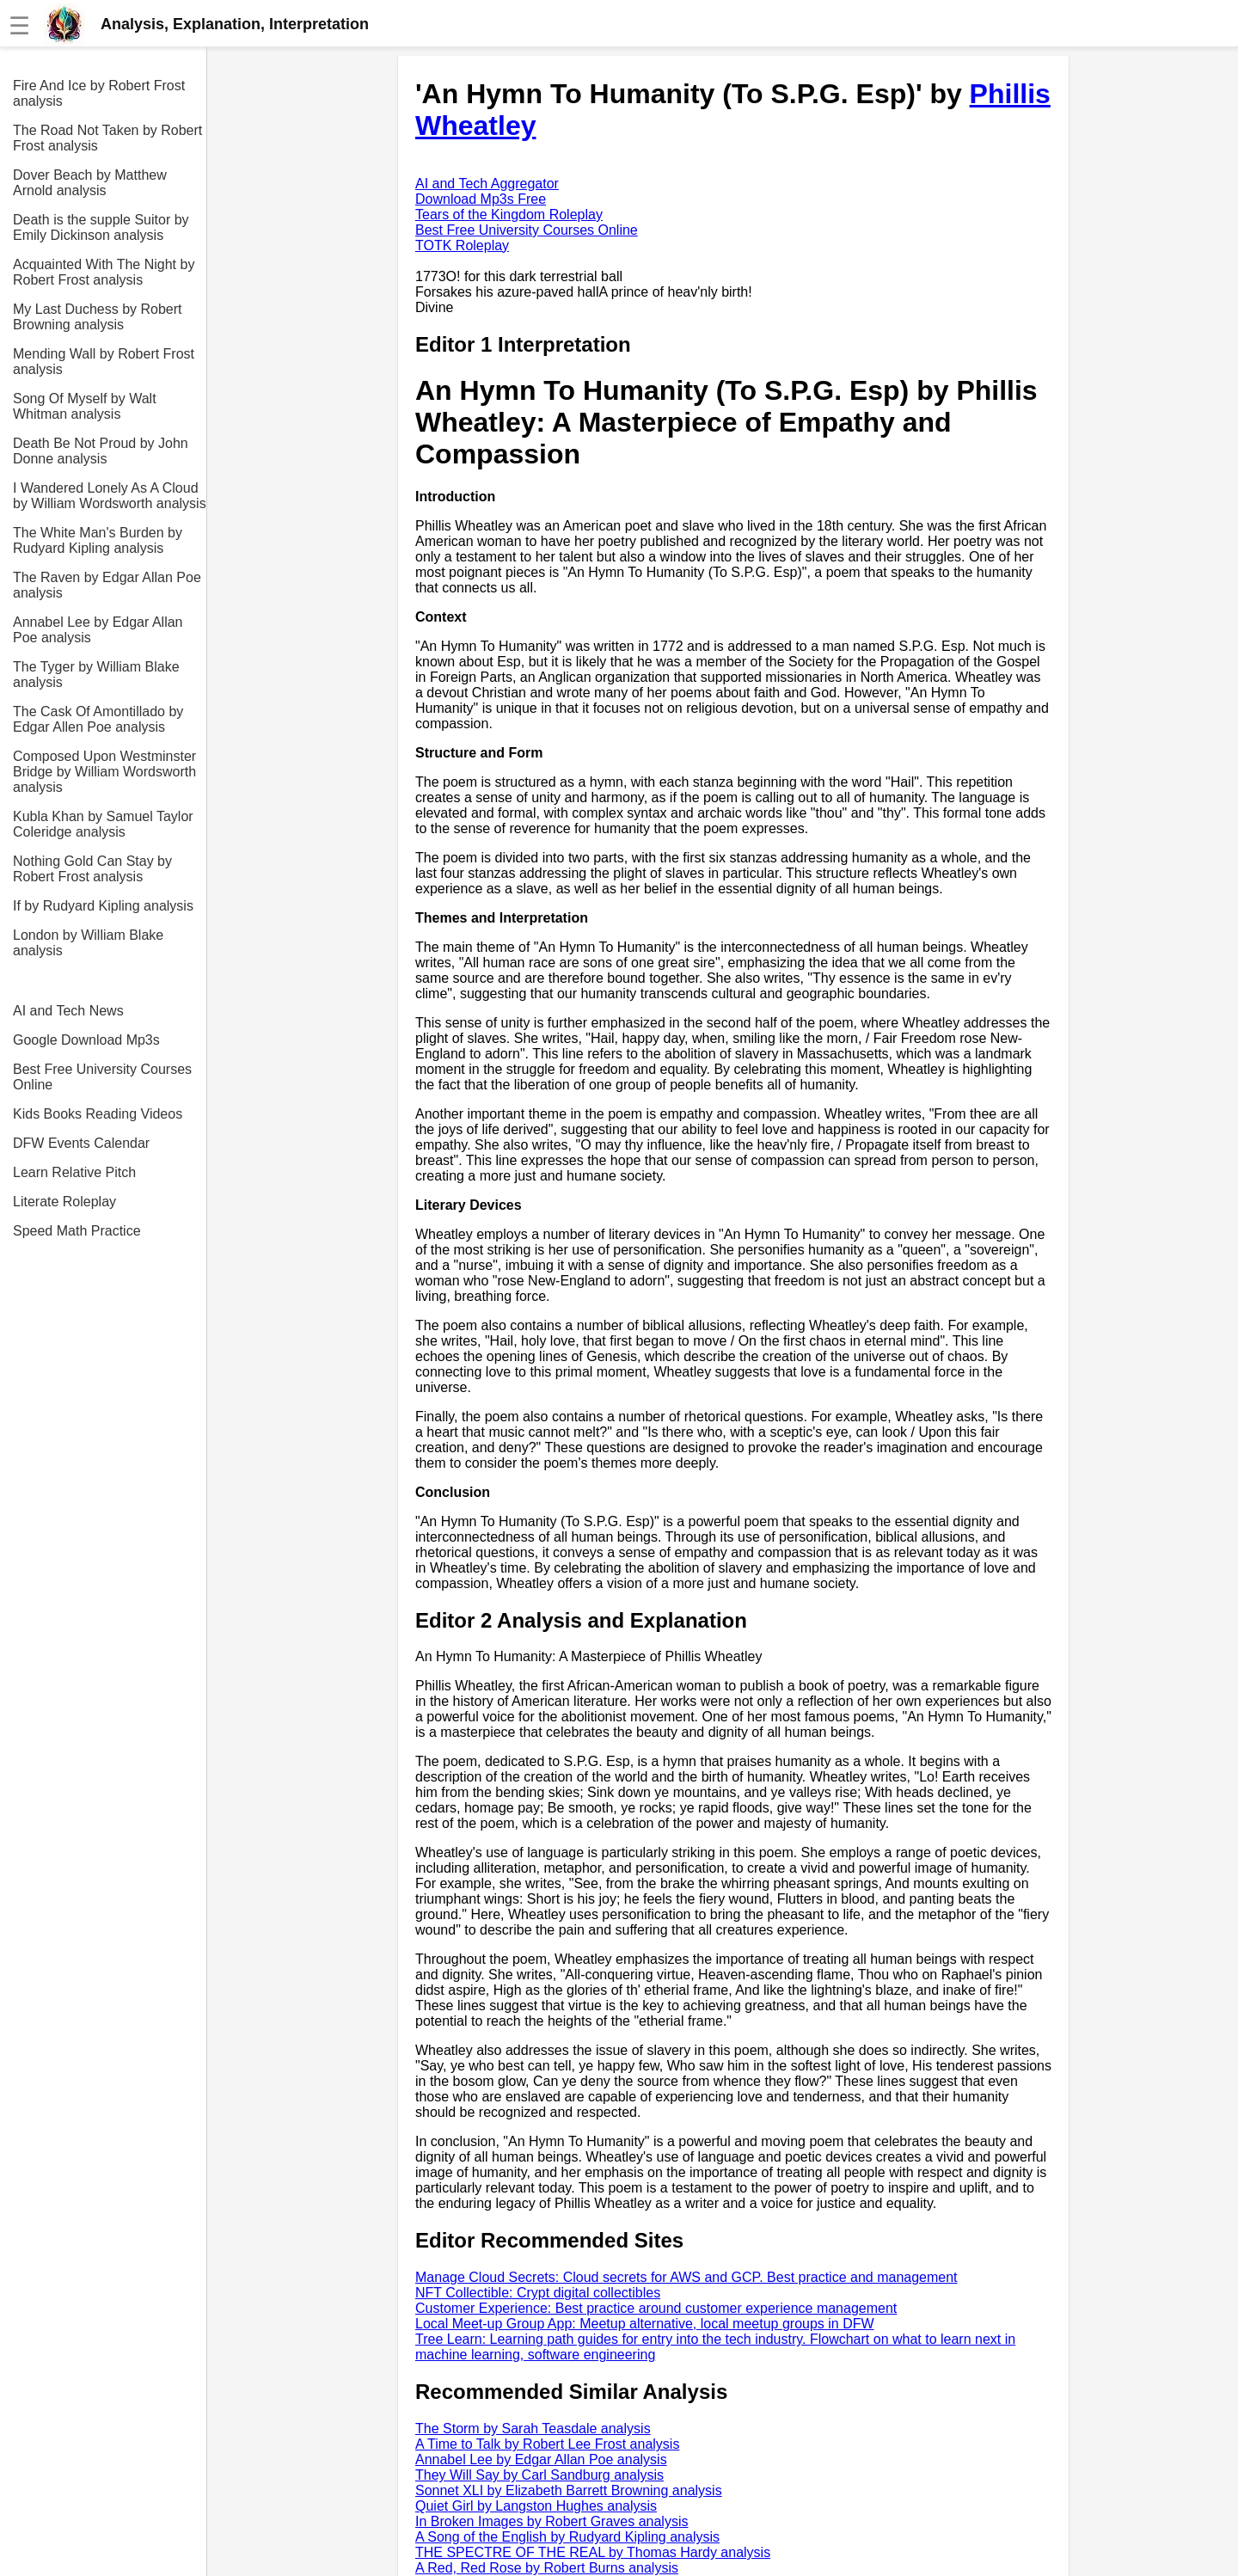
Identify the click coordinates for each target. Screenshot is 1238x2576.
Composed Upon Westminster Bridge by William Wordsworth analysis (104, 771)
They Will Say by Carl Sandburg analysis (539, 2475)
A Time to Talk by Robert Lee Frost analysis (547, 2444)
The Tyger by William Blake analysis (96, 674)
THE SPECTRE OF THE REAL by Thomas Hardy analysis (592, 2552)
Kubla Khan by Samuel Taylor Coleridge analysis (103, 824)
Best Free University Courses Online (102, 1077)
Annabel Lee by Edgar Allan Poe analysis (97, 630)
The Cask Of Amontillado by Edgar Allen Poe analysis (98, 719)
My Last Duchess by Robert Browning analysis (97, 317)
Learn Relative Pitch (74, 1172)
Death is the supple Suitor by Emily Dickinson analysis (101, 227)
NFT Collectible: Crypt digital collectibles (537, 2292)
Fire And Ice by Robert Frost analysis (99, 93)
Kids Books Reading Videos (97, 1114)
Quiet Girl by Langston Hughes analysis (536, 2506)
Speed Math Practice (77, 1231)
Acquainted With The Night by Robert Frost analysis (103, 272)
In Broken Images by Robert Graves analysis (551, 2521)
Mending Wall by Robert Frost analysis (103, 362)
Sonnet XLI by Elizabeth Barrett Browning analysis (568, 2490)
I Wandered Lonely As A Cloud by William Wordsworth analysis (109, 496)
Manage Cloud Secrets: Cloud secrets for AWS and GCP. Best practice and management (686, 2277)
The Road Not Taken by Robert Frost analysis (107, 138)
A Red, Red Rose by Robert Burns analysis (546, 2568)
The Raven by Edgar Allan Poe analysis (107, 585)
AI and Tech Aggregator (487, 183)
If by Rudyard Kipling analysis (103, 906)
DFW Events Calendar (81, 1143)
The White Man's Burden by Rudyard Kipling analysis (97, 540)
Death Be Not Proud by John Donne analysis (100, 451)
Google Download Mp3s (86, 1040)
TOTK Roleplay (462, 245)
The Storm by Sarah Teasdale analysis (533, 2428)
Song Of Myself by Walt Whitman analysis (84, 406)
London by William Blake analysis (88, 943)
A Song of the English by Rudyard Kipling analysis (567, 2537)
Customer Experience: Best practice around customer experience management (656, 2308)
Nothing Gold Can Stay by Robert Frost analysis (92, 869)
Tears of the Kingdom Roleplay (509, 214)
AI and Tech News (68, 1010)
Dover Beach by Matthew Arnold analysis (90, 183)
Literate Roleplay (64, 1201)
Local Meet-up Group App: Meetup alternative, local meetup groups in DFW (644, 2323)
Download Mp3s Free (480, 199)
